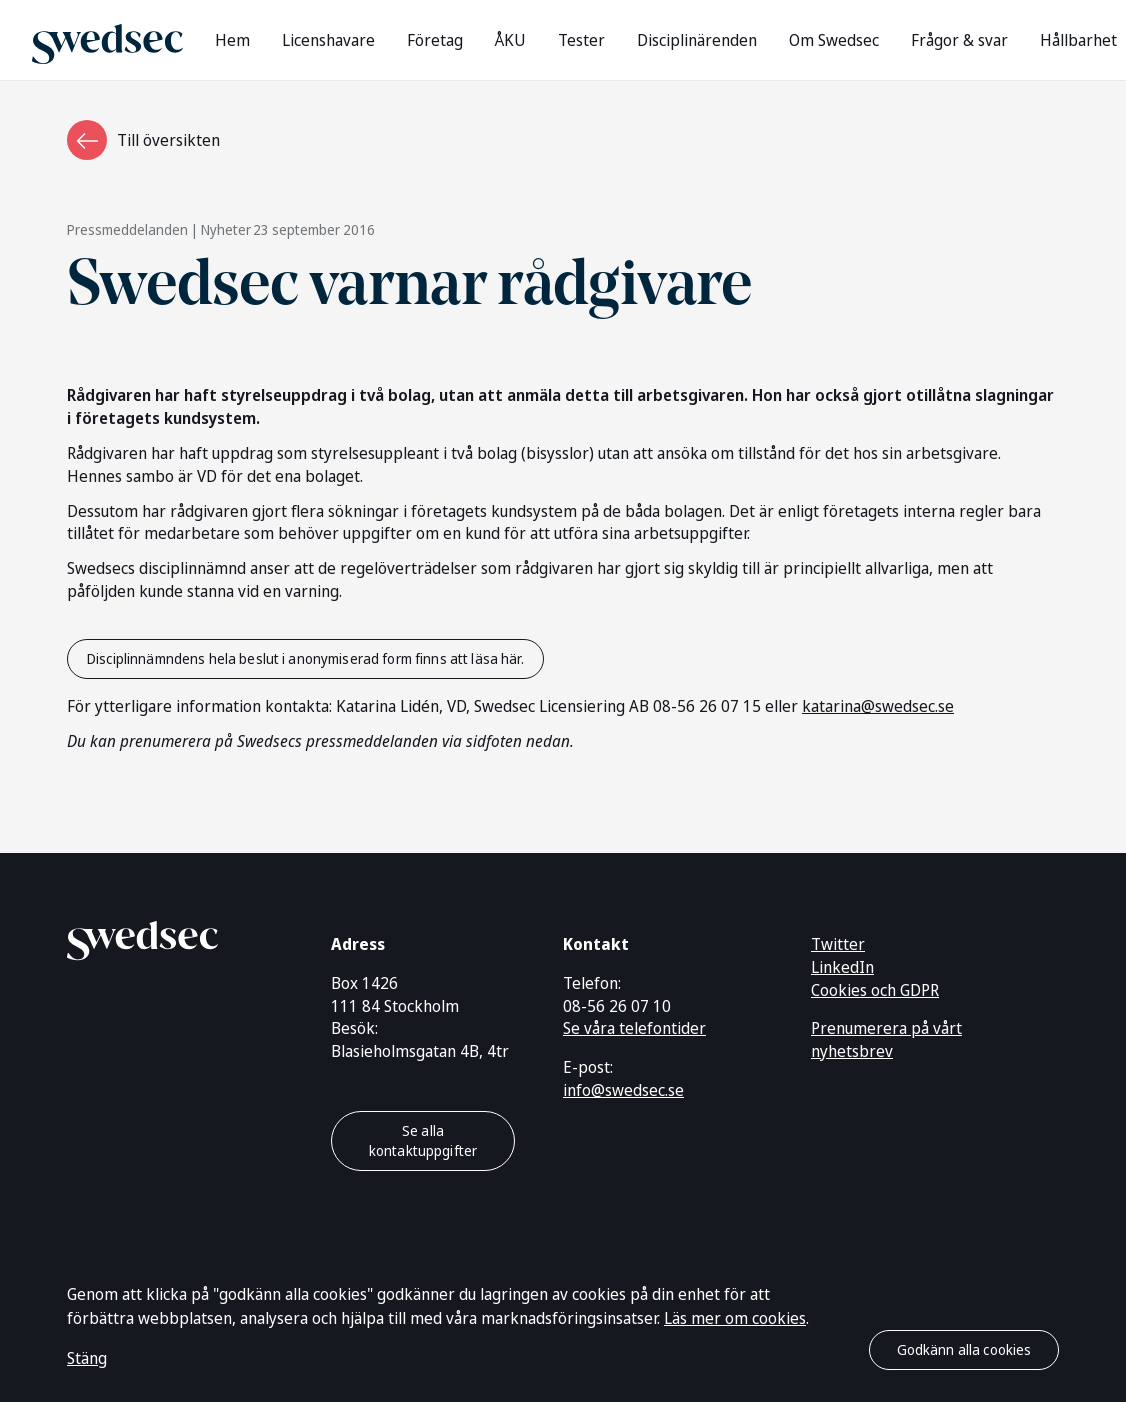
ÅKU (510, 40)
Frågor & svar (959, 40)
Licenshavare (328, 40)
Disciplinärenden (697, 40)
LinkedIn (842, 967)
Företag (435, 40)
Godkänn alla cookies (964, 1349)
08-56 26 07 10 (617, 1006)
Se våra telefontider (634, 1028)
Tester (581, 40)
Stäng (87, 1358)
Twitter (838, 944)
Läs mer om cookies (735, 1318)
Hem (232, 40)
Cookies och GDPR (875, 990)
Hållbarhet (1078, 40)
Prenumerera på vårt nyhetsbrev (886, 1039)
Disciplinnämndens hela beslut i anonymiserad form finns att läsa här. (305, 658)
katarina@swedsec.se (878, 706)
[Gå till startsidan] (107, 39)
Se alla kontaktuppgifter (423, 1140)
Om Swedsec (834, 40)
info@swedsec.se (623, 1090)
